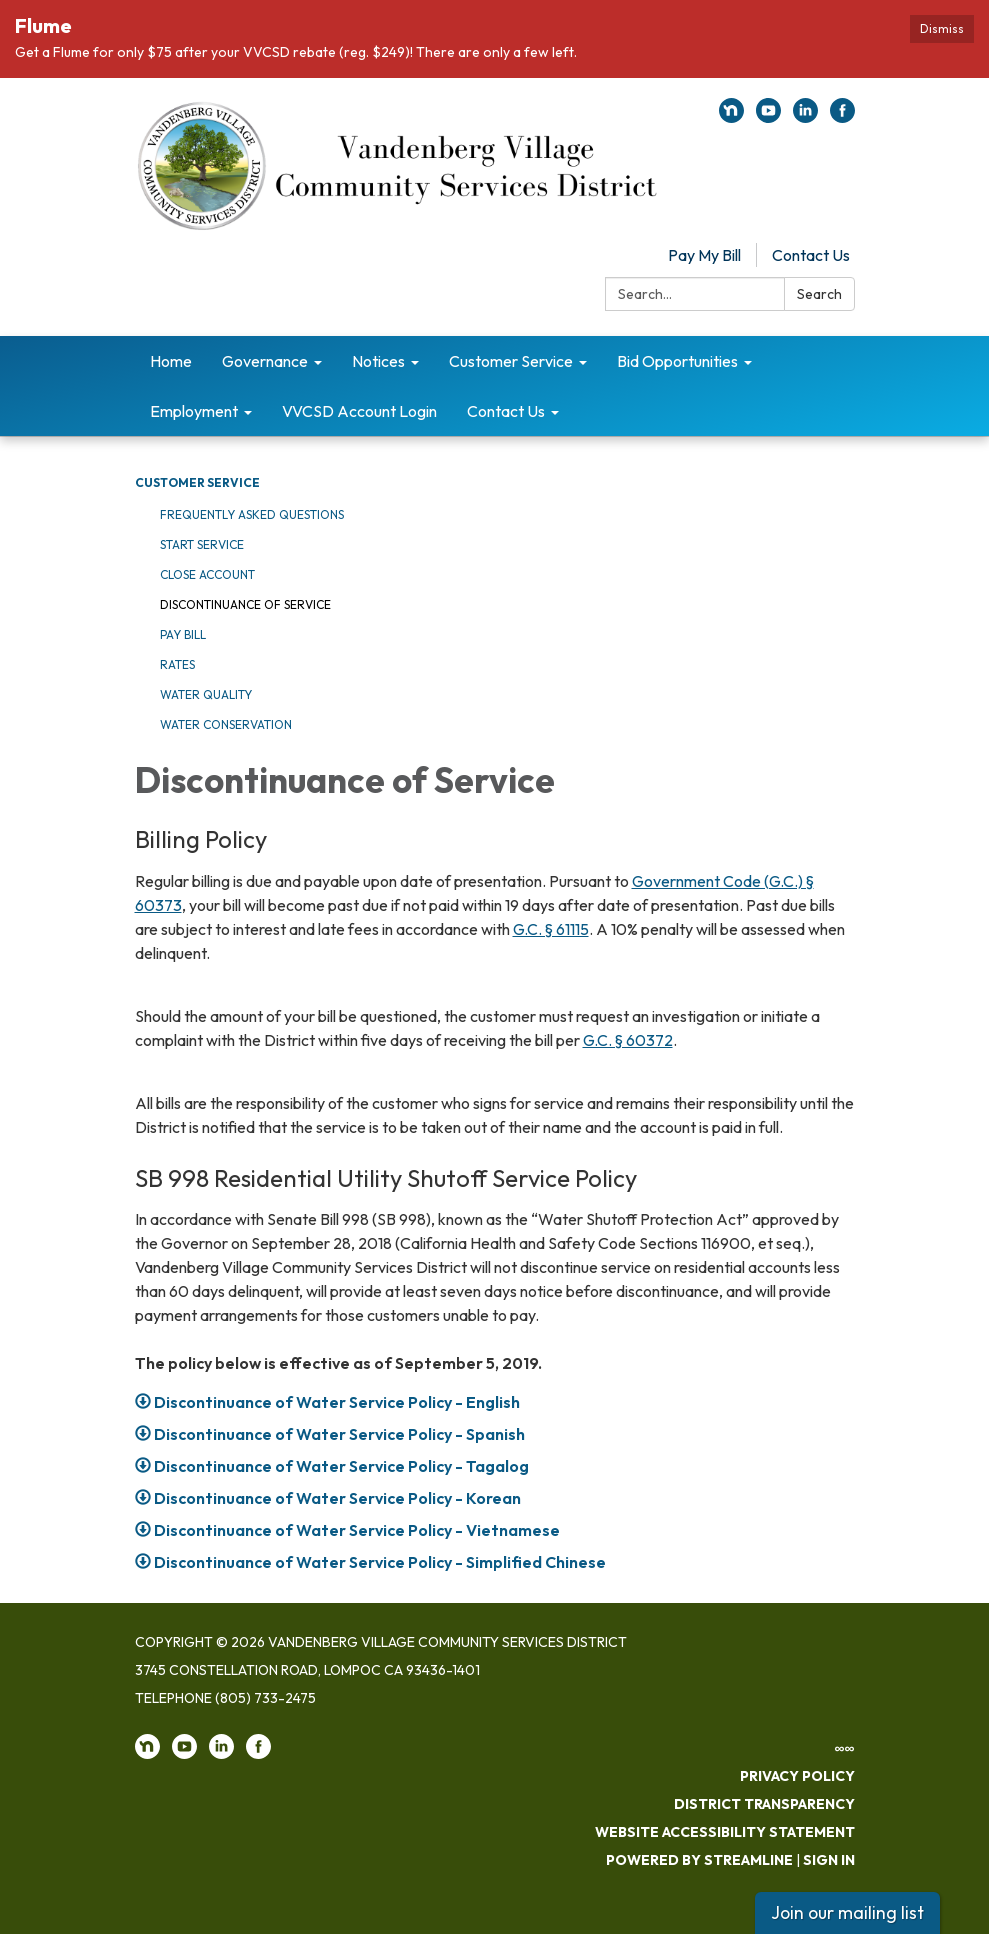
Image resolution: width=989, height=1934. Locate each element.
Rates (177, 664)
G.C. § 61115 (551, 929)
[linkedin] (805, 117)
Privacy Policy (797, 1776)
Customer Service (197, 482)
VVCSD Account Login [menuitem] (359, 411)
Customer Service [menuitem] (511, 361)
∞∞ (845, 1748)
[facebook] (842, 117)
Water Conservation (226, 724)
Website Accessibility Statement (725, 1832)
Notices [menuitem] (378, 361)
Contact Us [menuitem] (506, 411)
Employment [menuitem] (194, 411)
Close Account (207, 574)
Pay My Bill (704, 255)
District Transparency (764, 1804)
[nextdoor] (731, 117)
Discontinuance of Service (245, 604)
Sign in (829, 1860)
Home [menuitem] (171, 361)
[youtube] (768, 117)
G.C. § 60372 (628, 1040)
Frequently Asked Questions (252, 514)
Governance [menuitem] (265, 361)
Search (819, 294)
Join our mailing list (847, 1912)
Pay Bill (183, 634)
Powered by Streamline (699, 1860)
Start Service (202, 544)
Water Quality (206, 694)
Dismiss (942, 28)
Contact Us (811, 255)
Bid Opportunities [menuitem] (677, 361)
